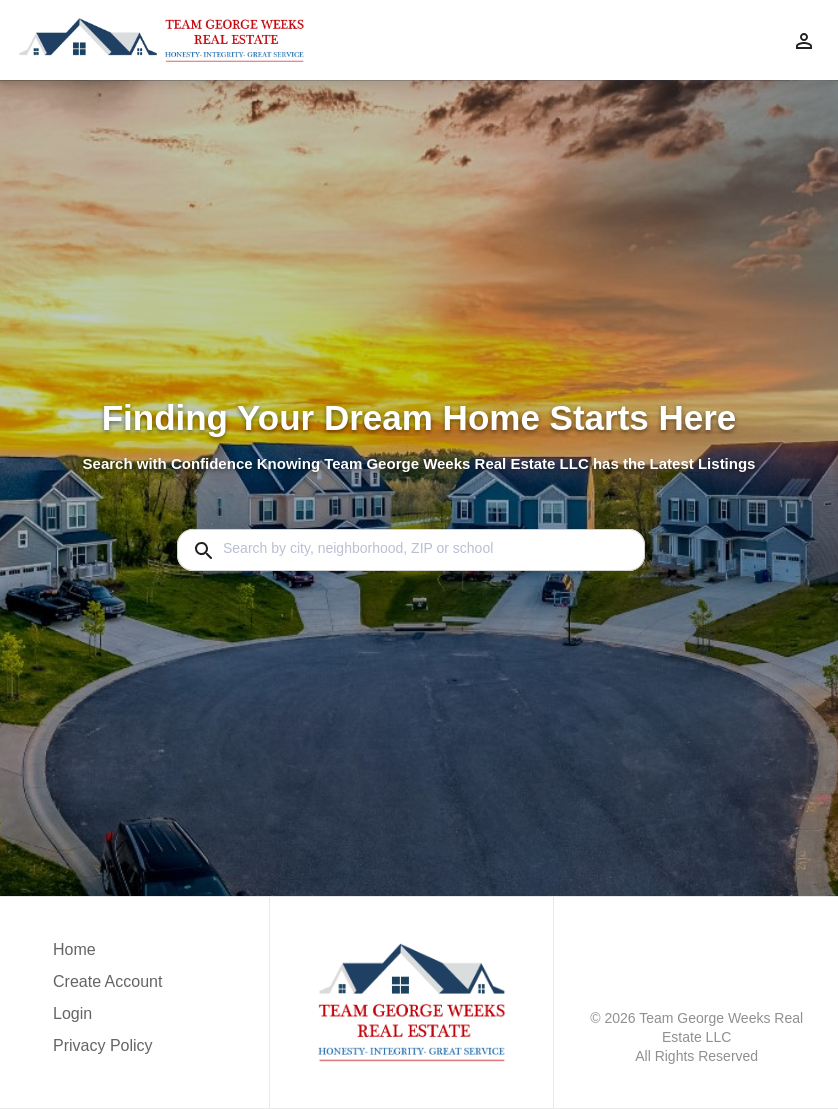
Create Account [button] (107, 981)
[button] (107, 1019)
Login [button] (72, 1013)
